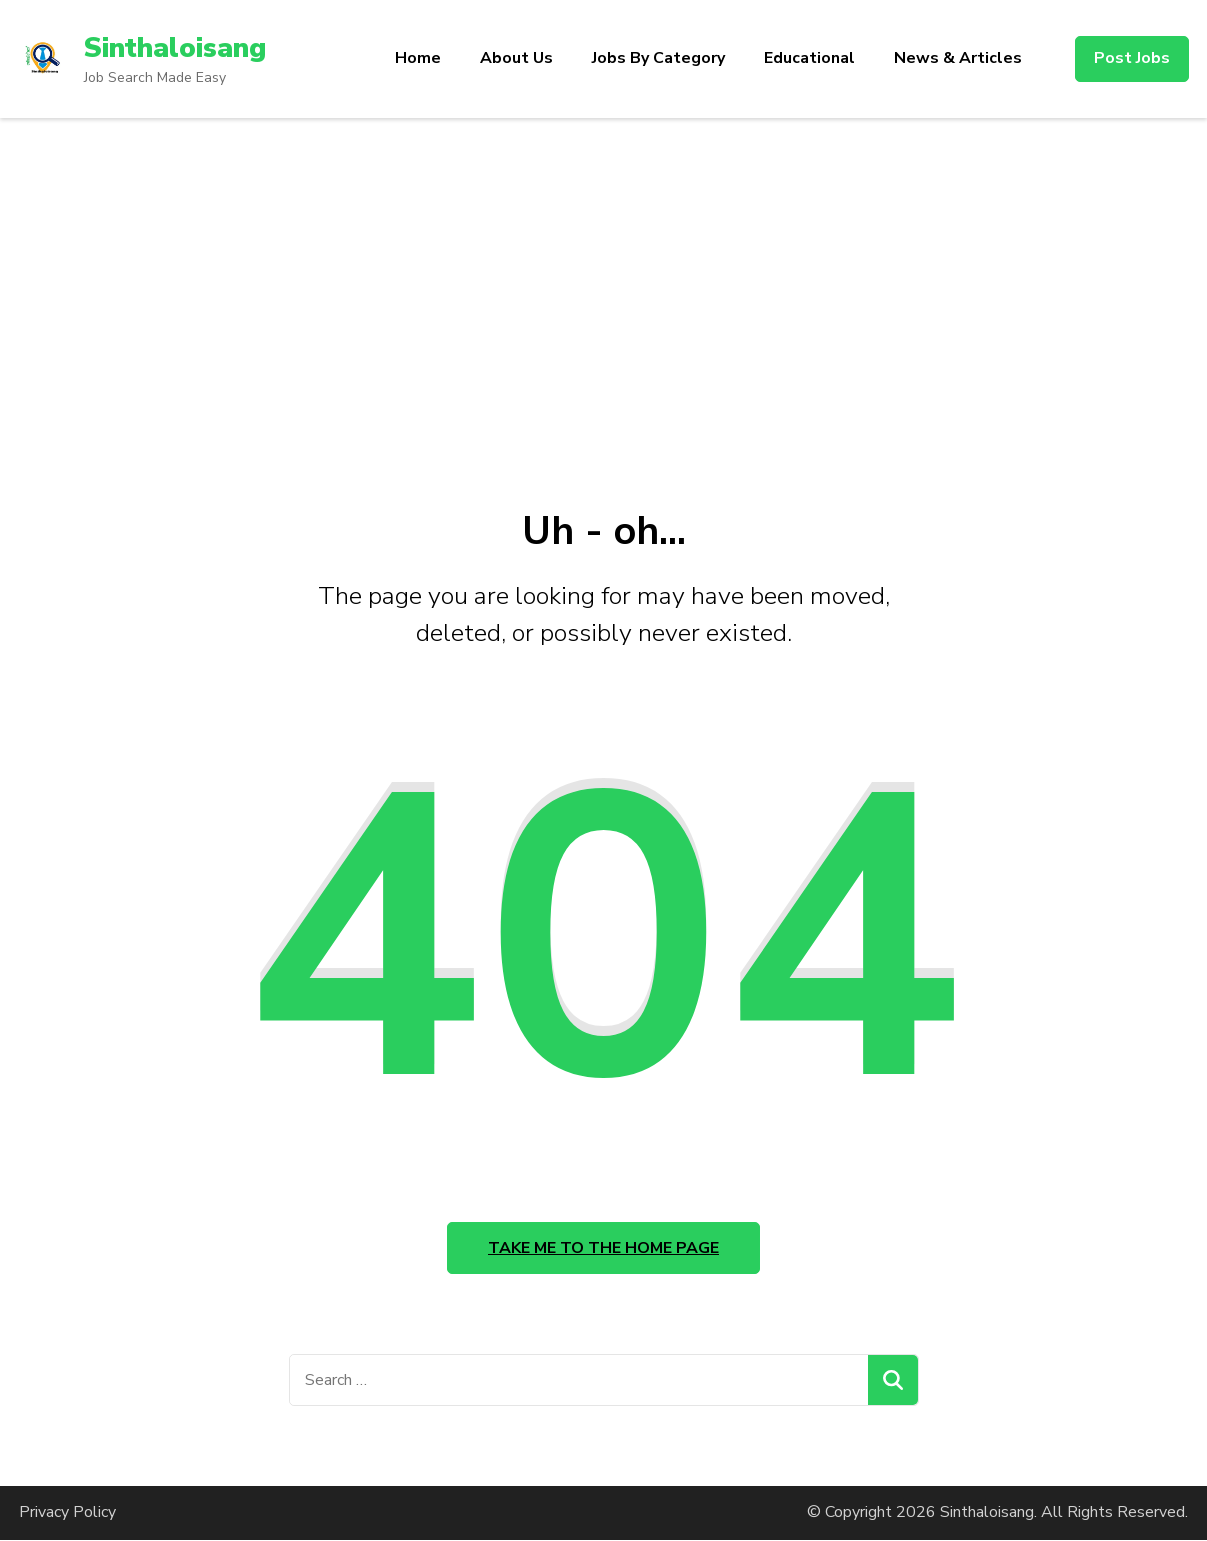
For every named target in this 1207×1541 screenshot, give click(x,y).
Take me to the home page (603, 1249)
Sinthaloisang (175, 48)
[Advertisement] (604, 268)
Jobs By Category (658, 58)
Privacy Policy (67, 1513)
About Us (516, 58)
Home (418, 58)
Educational (809, 58)
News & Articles (958, 58)
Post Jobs (1132, 58)
